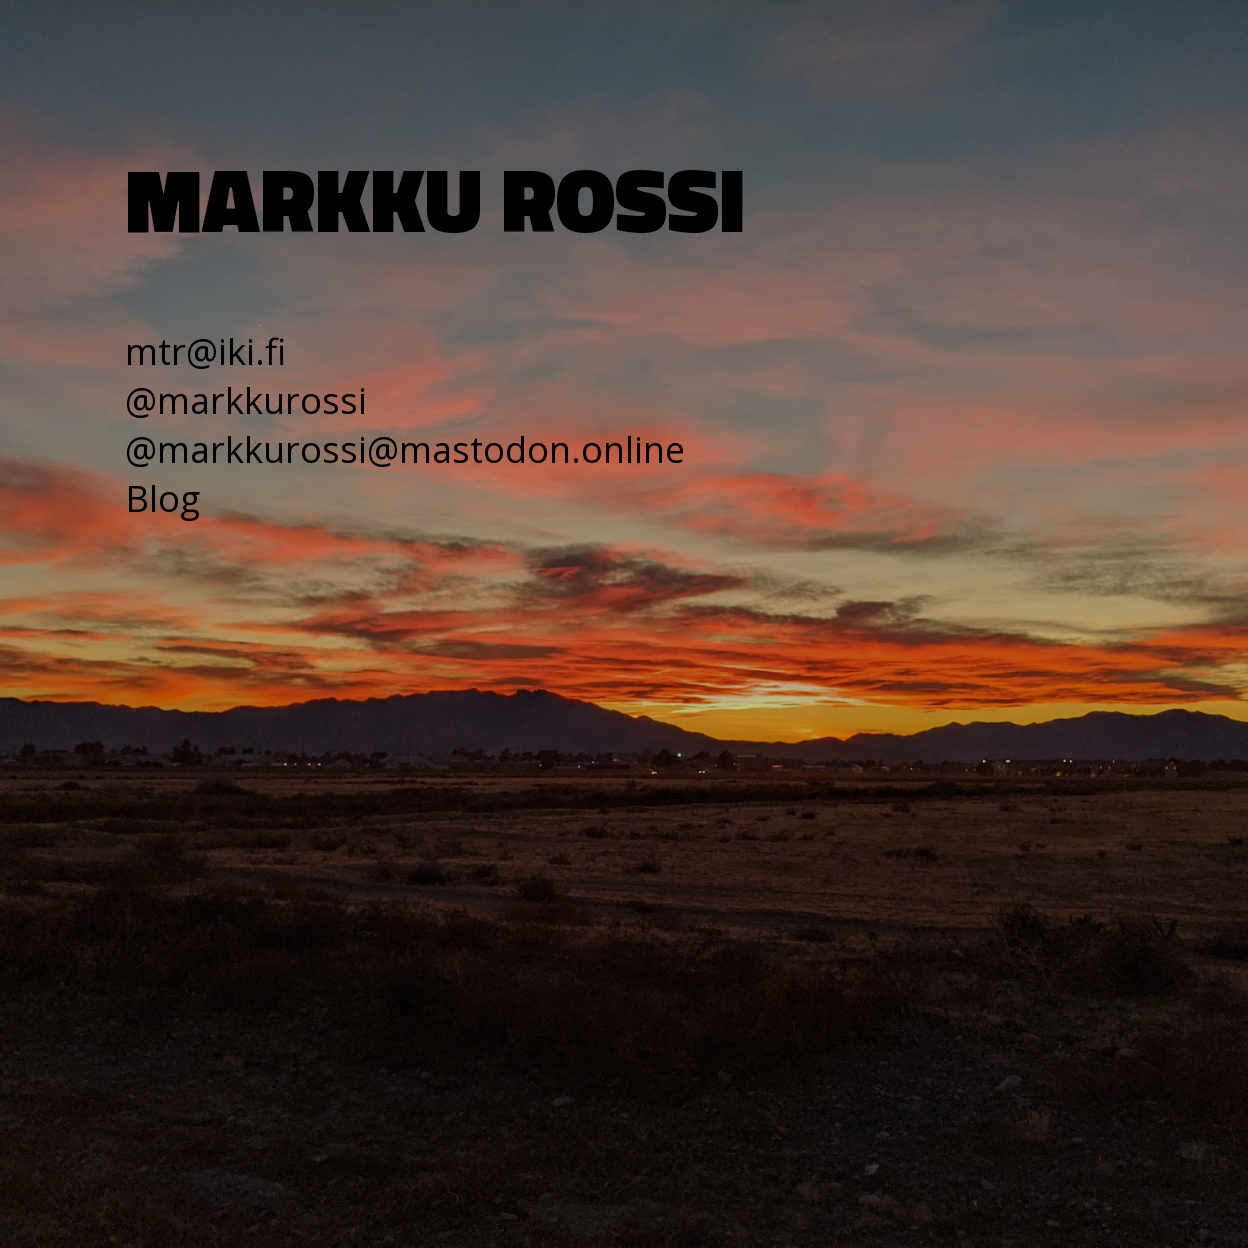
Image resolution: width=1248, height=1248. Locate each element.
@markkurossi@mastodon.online (405, 449)
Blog (162, 498)
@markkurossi (246, 400)
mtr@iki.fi (205, 351)
